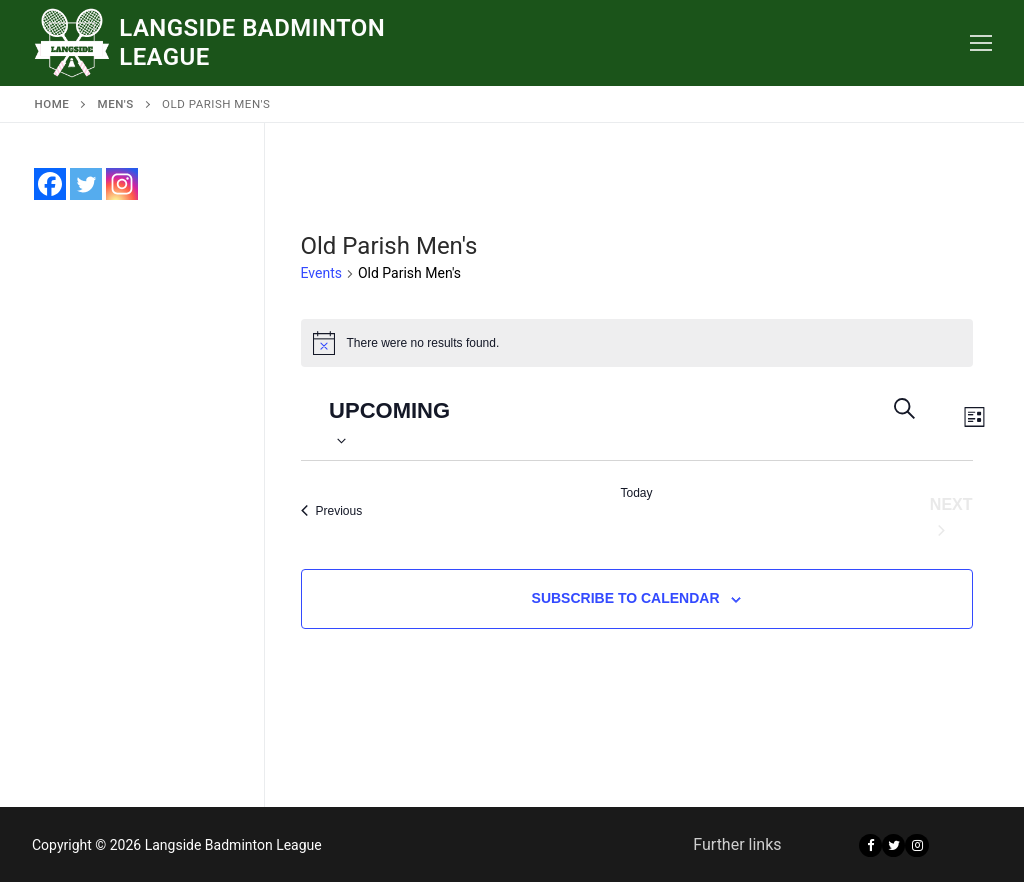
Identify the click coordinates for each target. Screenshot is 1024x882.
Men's (116, 104)
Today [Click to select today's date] (636, 493)
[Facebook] (870, 845)
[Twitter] (893, 845)
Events (321, 273)
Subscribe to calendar (626, 598)
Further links (737, 844)
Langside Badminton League (252, 42)
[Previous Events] (332, 510)
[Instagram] (916, 845)
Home (52, 104)
